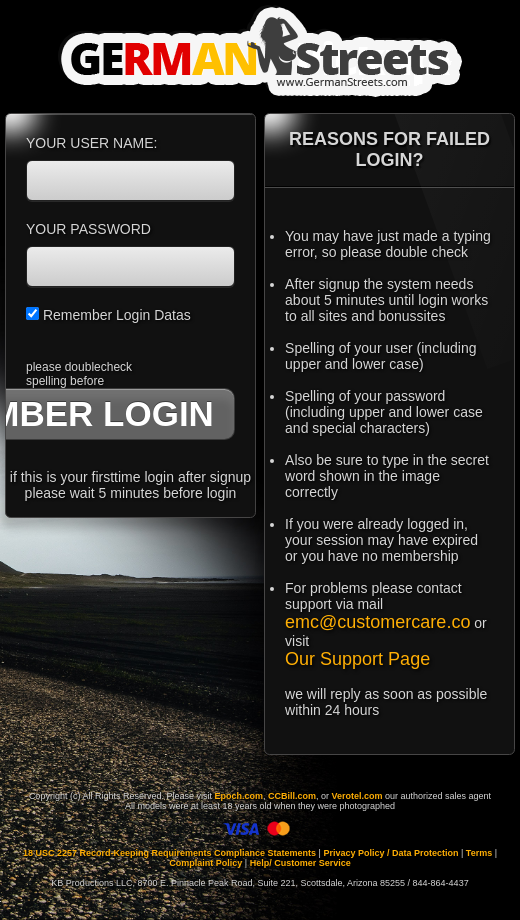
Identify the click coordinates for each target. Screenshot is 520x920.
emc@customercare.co (377, 622)
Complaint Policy (205, 863)
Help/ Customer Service (300, 863)
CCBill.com (292, 796)
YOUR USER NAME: (91, 143)
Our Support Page (357, 659)
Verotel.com (357, 796)
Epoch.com (238, 796)
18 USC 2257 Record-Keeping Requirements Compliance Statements (169, 853)
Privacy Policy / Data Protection (390, 853)
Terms (479, 853)
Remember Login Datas (108, 315)
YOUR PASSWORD (88, 229)
